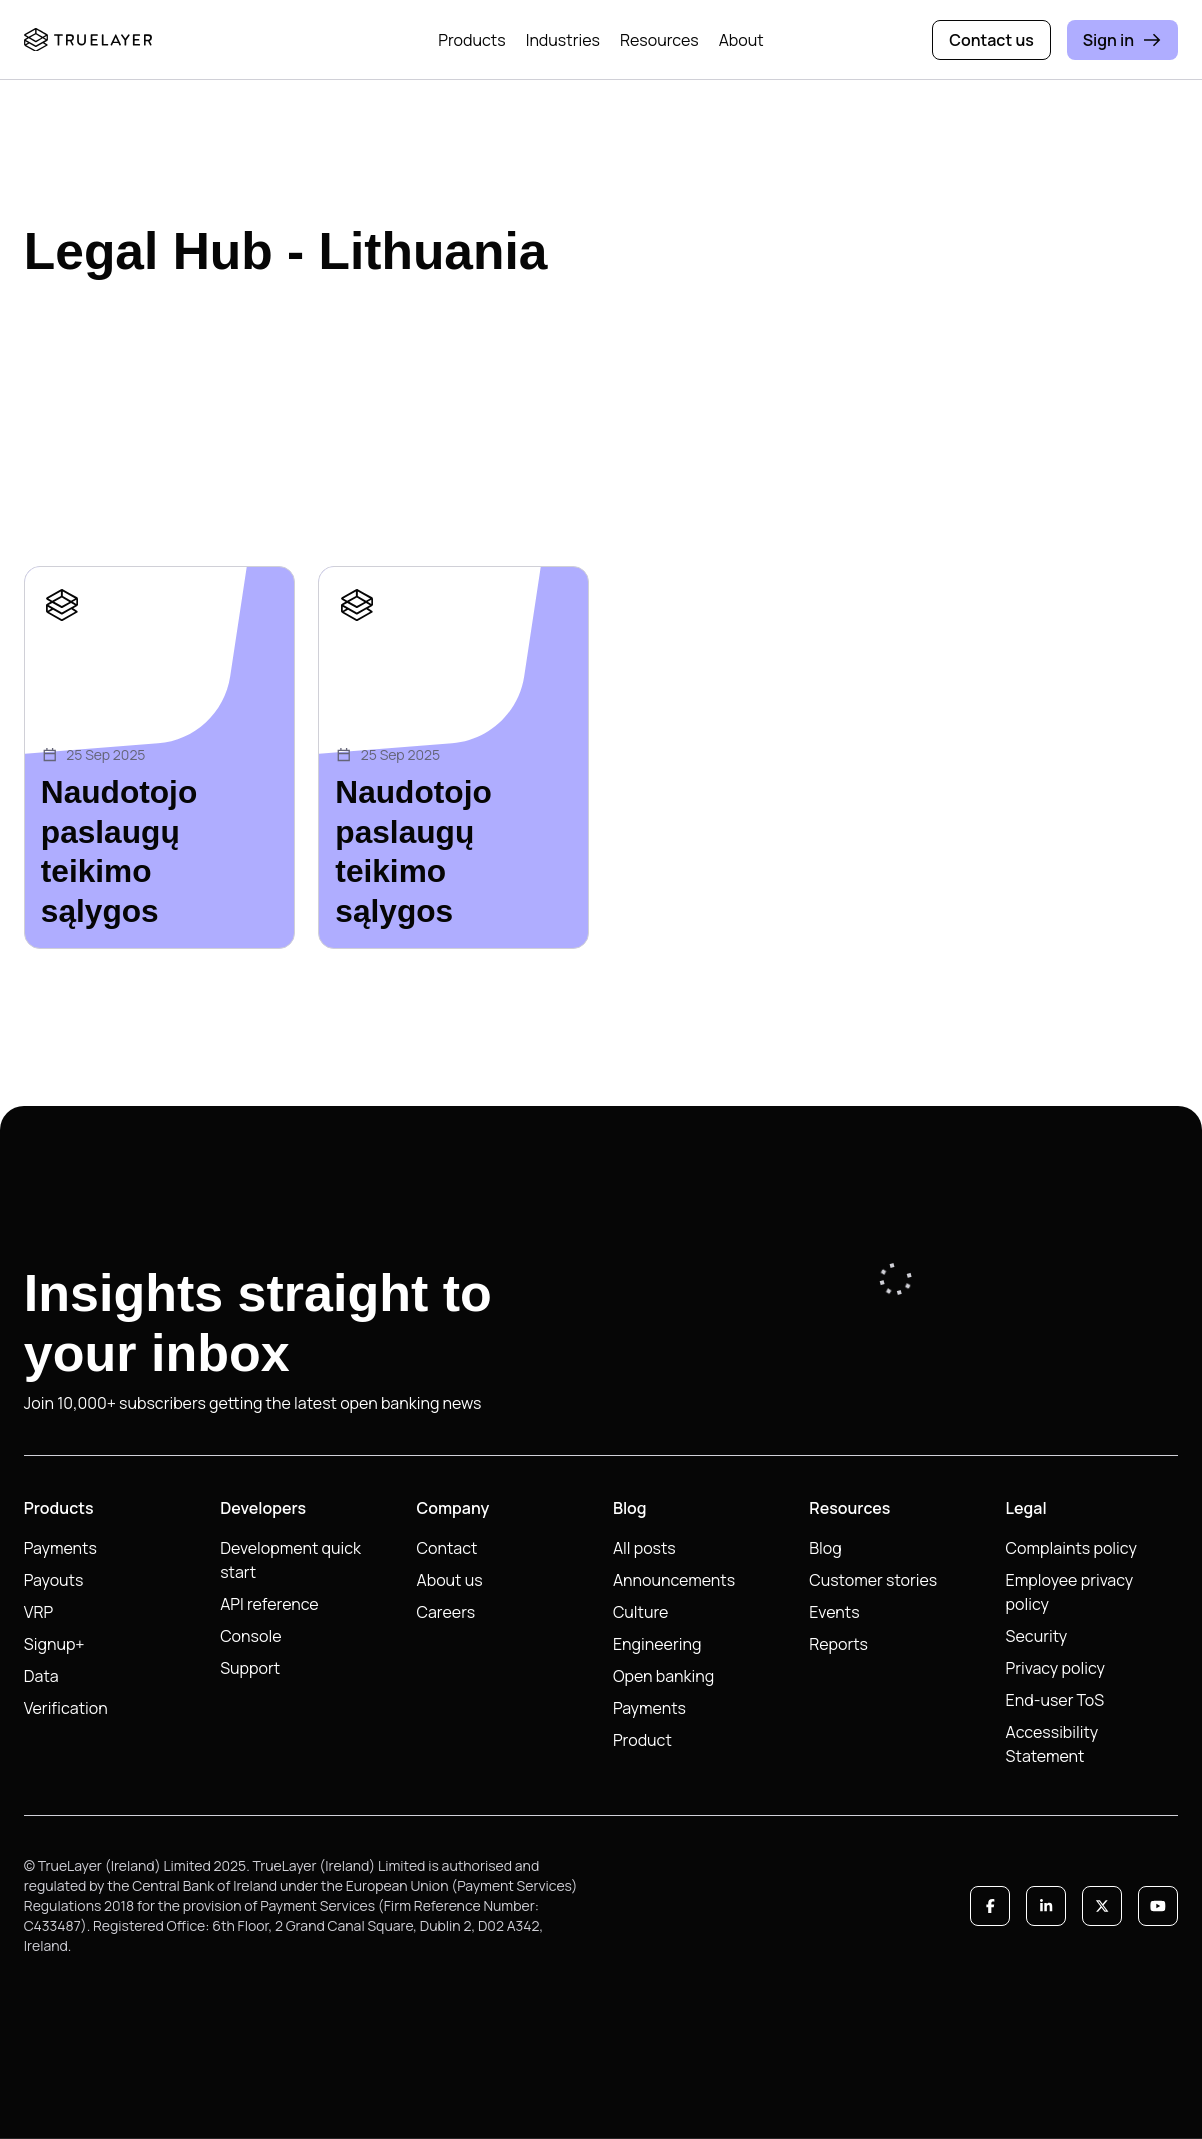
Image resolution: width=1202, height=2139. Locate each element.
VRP (38, 1612)
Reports (838, 1644)
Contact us (991, 40)
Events (834, 1612)
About (741, 40)
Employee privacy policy (1070, 1592)
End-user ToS (1055, 1700)
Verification (66, 1708)
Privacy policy (1055, 1668)
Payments (60, 1548)
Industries (563, 40)
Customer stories (873, 1580)
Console (250, 1636)
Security (1037, 1636)
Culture (641, 1612)
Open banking (663, 1676)
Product (642, 1740)
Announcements (674, 1580)
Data (41, 1676)
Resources (659, 40)
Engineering (657, 1644)
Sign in (1122, 40)
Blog (825, 1548)
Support (250, 1668)
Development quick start (290, 1560)
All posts (644, 1548)
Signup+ (54, 1644)
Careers (446, 1612)
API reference (269, 1604)
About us (450, 1580)
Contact (447, 1548)
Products (471, 40)
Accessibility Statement (1052, 1744)
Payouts (54, 1580)
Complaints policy (1071, 1548)
